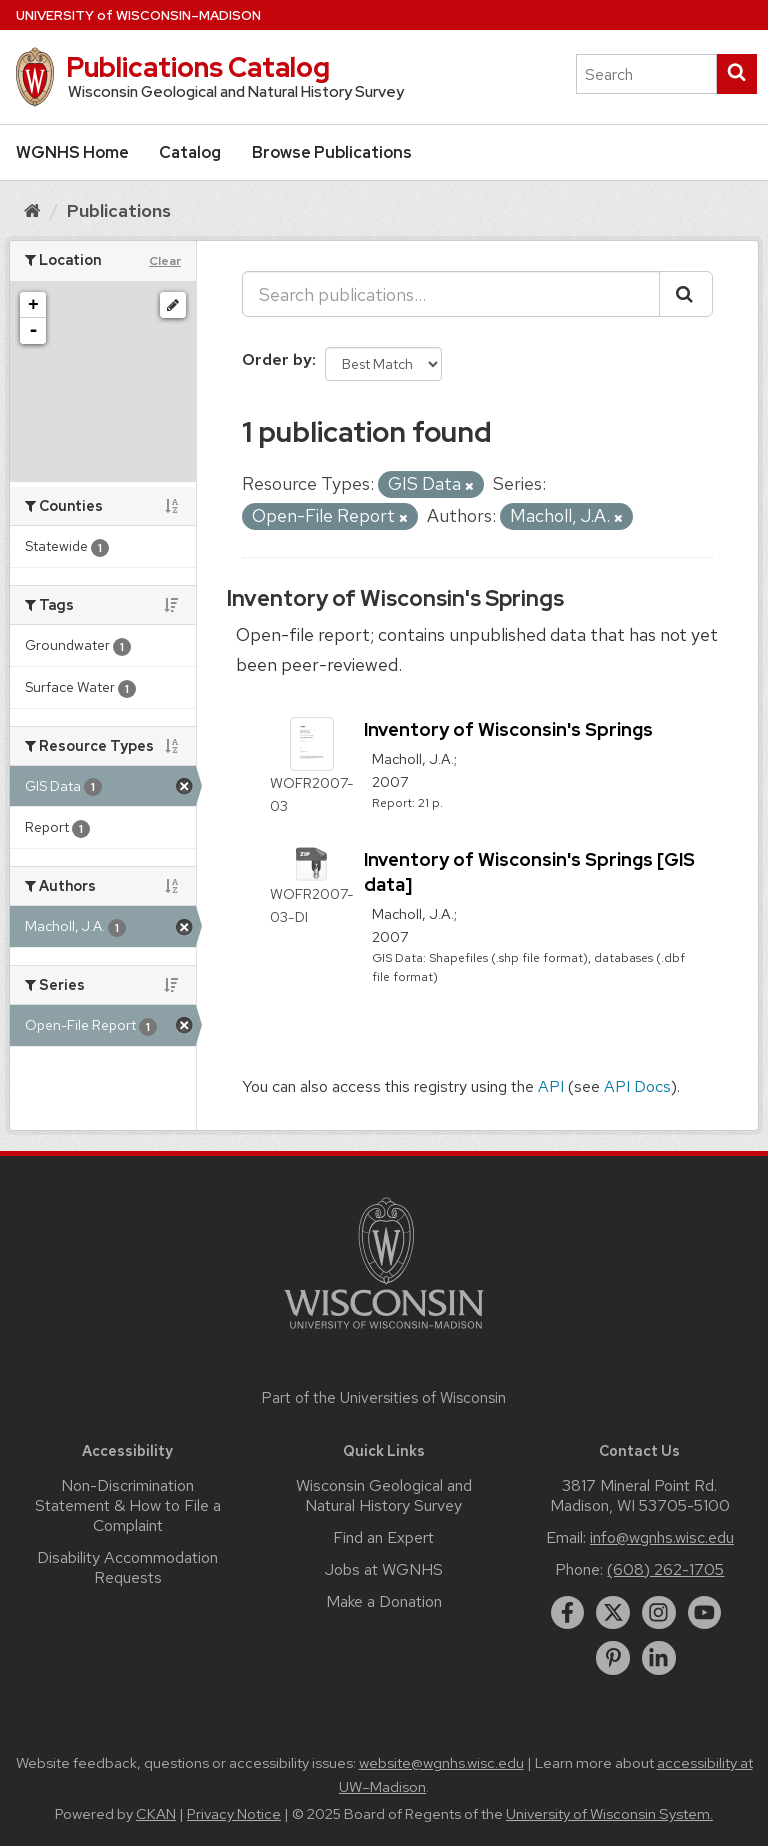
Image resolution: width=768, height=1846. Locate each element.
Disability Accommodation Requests (127, 1567)
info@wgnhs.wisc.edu (662, 1537)
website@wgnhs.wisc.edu (441, 1763)
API (551, 1086)
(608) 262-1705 (665, 1569)
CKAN (156, 1814)
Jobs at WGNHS (384, 1569)
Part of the (384, 1398)
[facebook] (568, 1613)
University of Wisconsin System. (609, 1814)
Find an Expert (383, 1537)
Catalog (190, 152)
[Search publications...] (451, 294)
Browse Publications (332, 152)
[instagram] (659, 1613)
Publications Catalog (198, 67)
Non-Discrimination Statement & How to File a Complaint (128, 1505)
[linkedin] (659, 1658)
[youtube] (705, 1613)
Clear (165, 261)
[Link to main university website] (384, 1332)
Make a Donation (384, 1601)
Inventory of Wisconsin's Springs (395, 598)
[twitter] (613, 1613)
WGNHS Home (72, 152)
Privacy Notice (234, 1814)
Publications (119, 210)
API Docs (637, 1086)
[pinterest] (613, 1658)
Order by (277, 359)
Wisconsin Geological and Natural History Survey (384, 1495)
